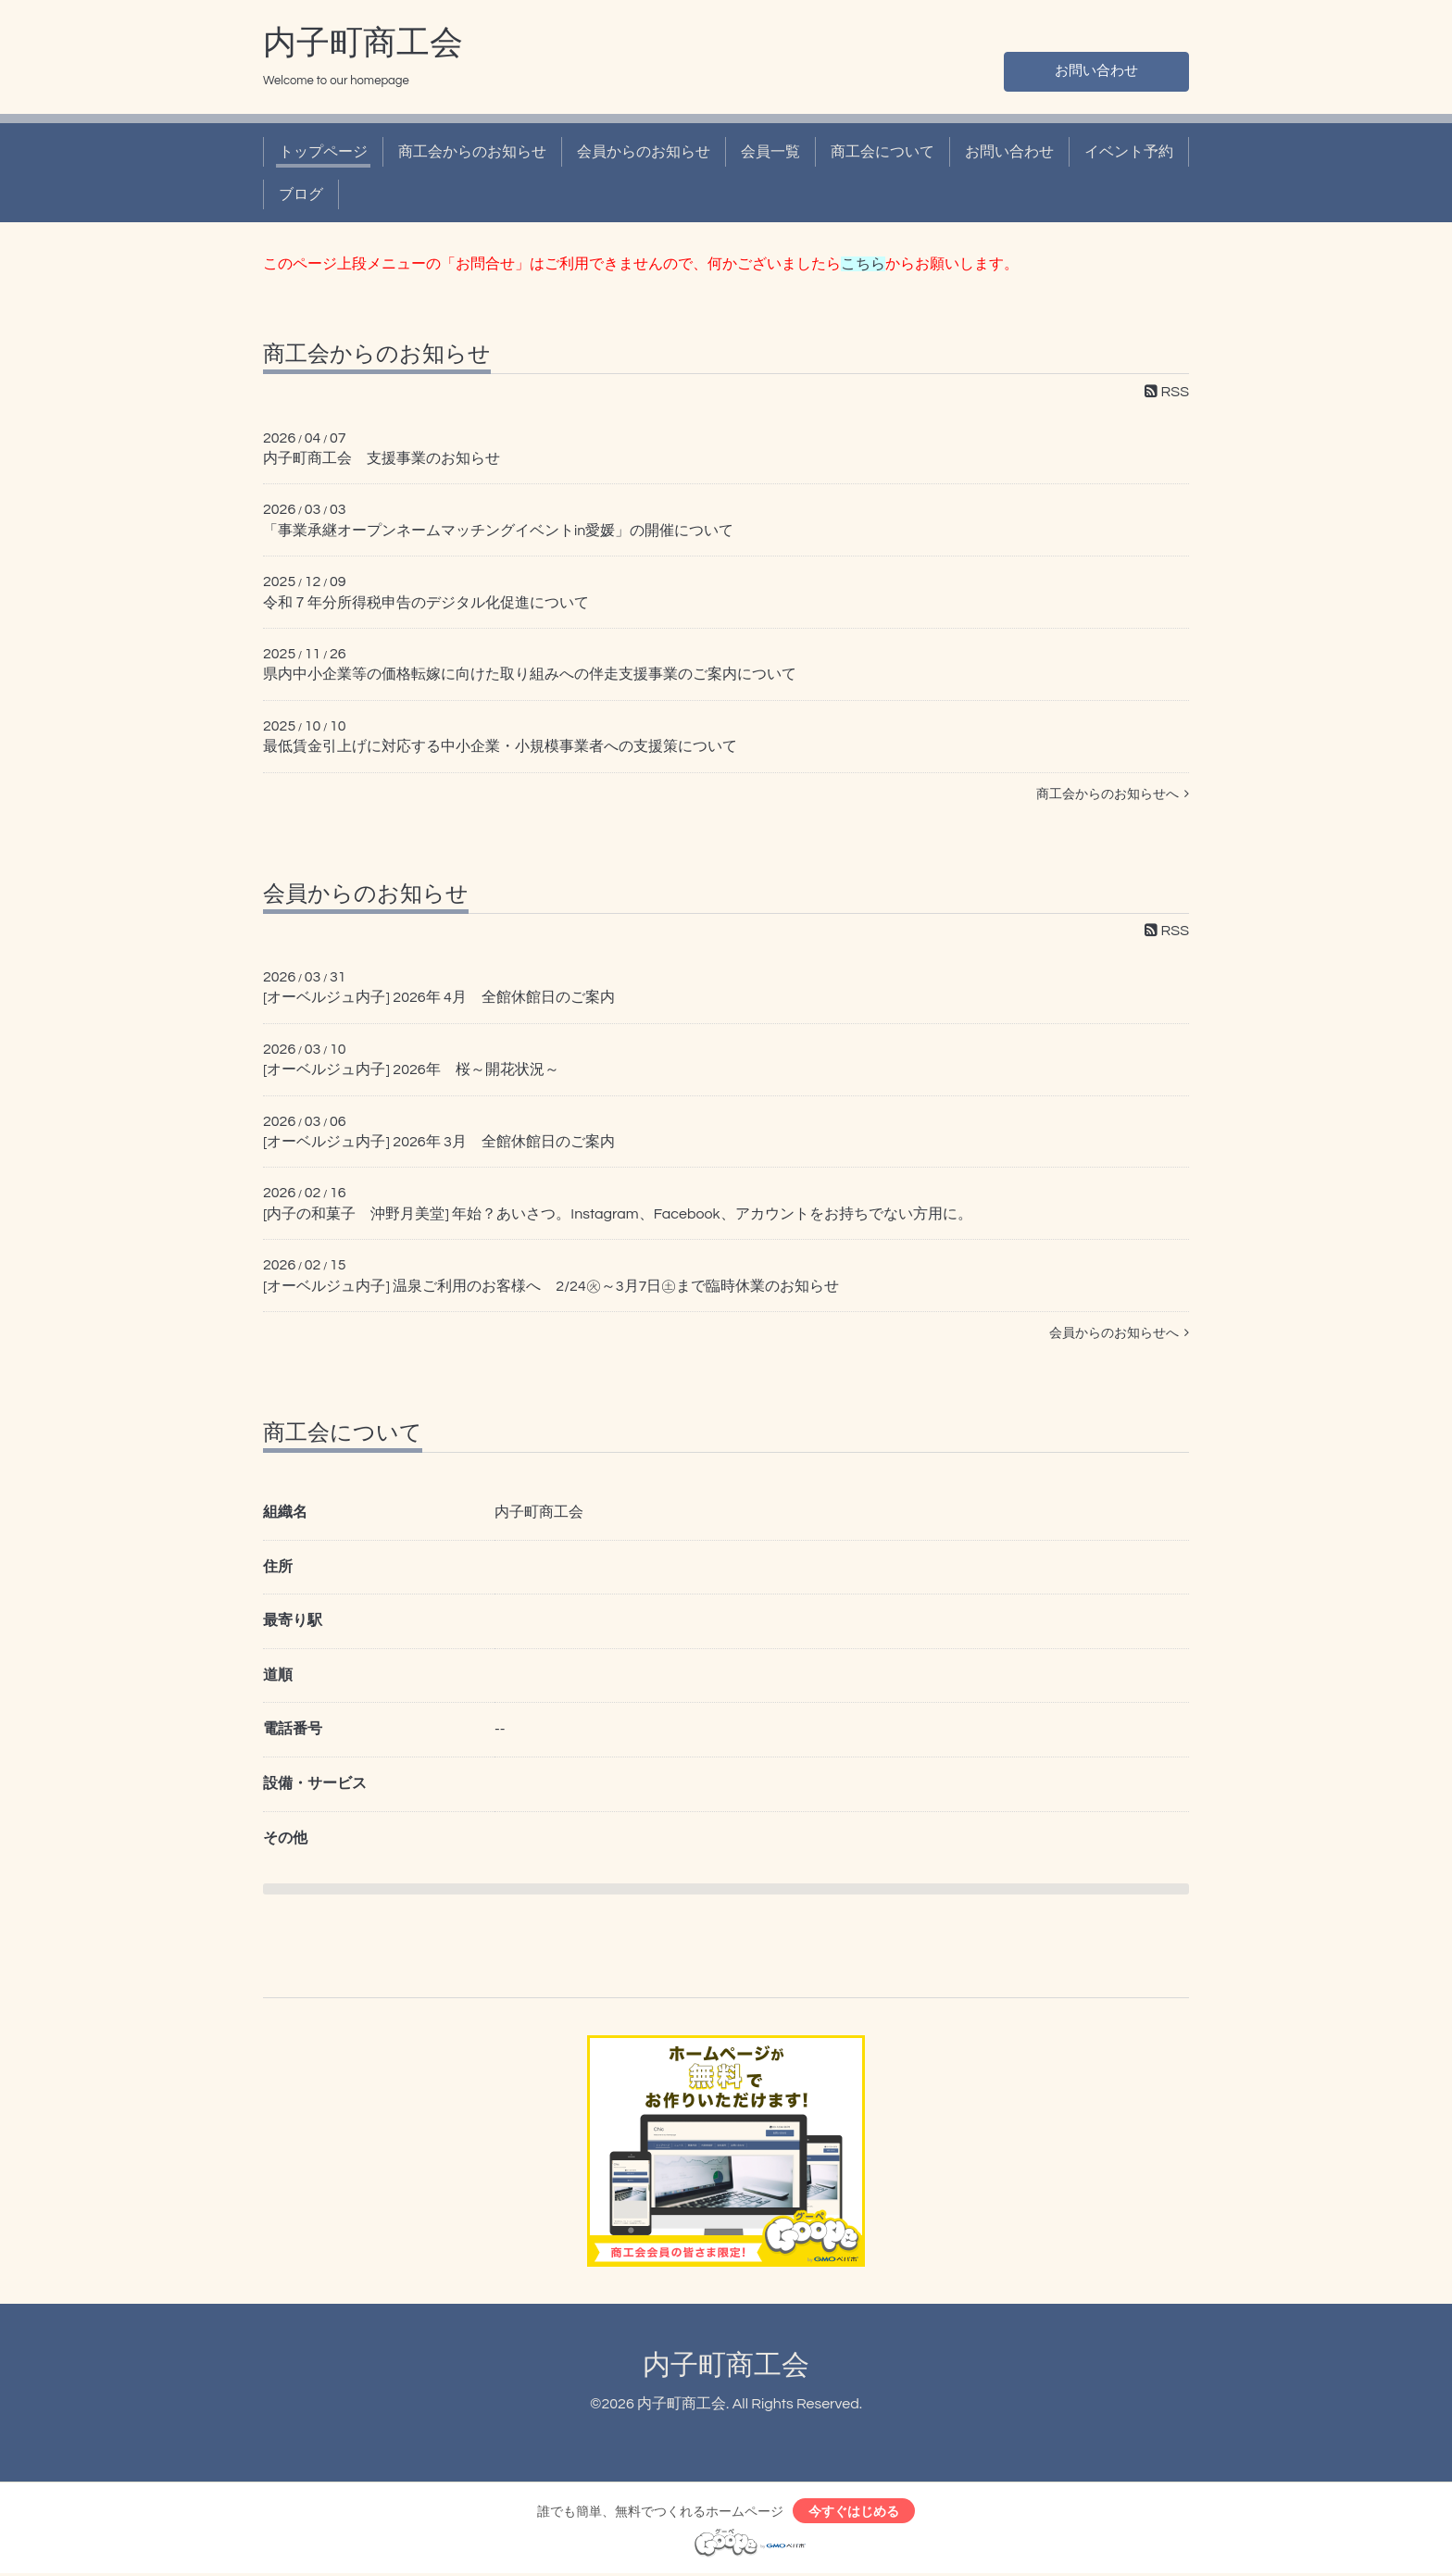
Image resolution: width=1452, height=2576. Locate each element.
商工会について (882, 151)
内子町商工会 (363, 43)
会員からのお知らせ (643, 151)
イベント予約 (1128, 151)
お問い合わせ (1096, 70)
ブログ (301, 194)
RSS (1167, 391)
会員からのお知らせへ (1119, 1333)
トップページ (323, 151)
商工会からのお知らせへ (1112, 794)
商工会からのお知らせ (472, 151)
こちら (863, 263)
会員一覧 (770, 151)
